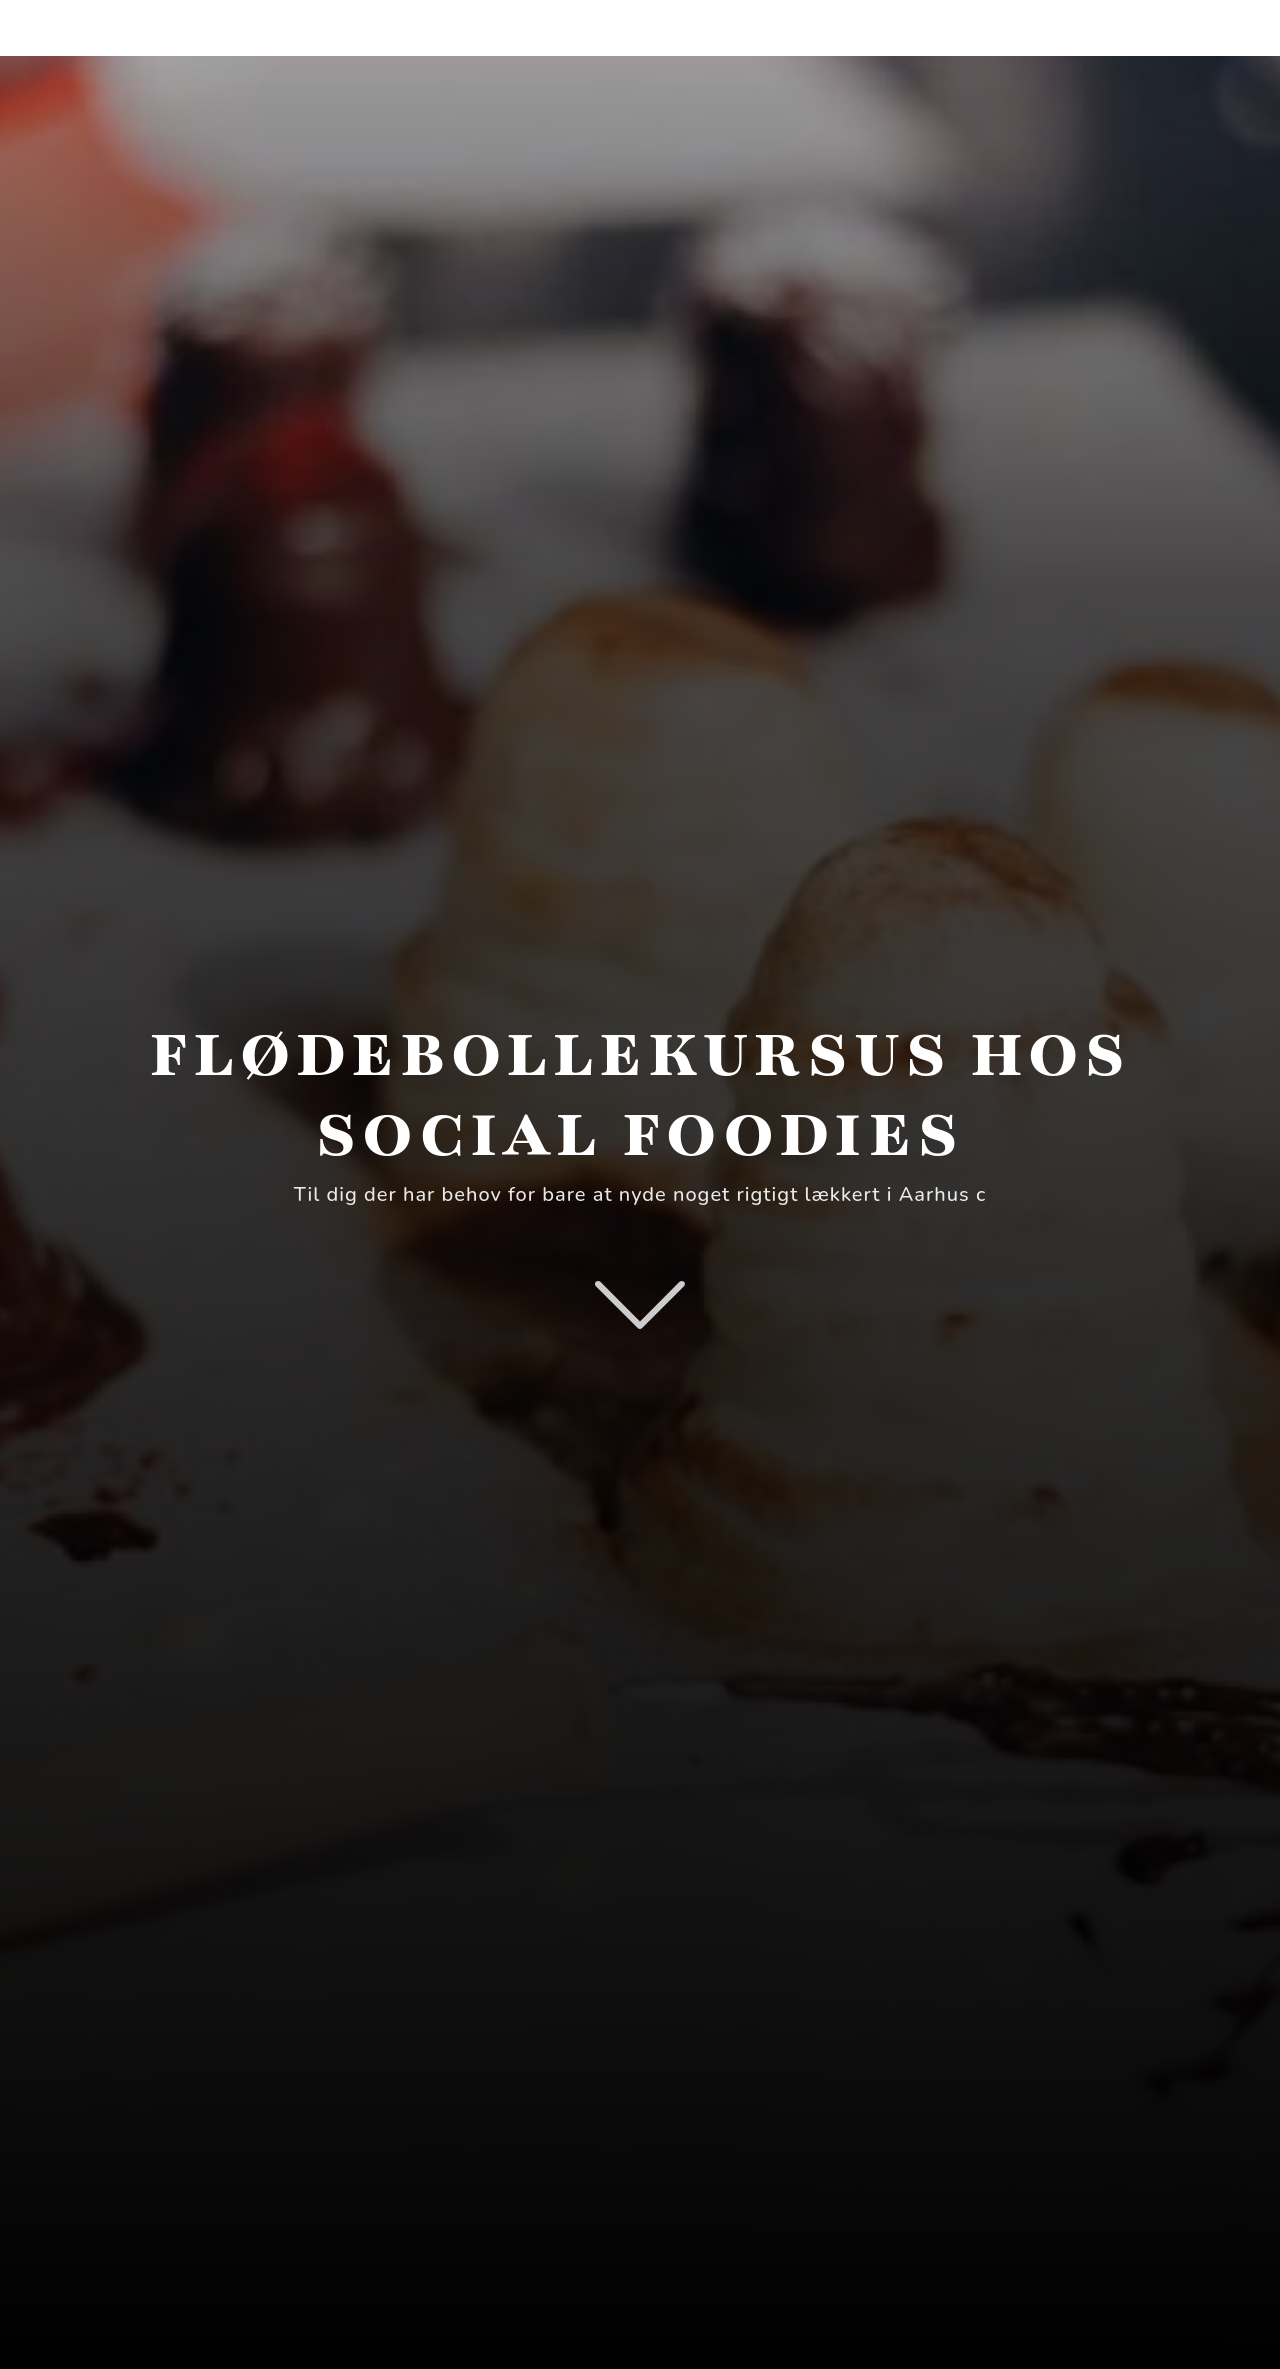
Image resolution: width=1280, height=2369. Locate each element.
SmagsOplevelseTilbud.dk (251, 27)
